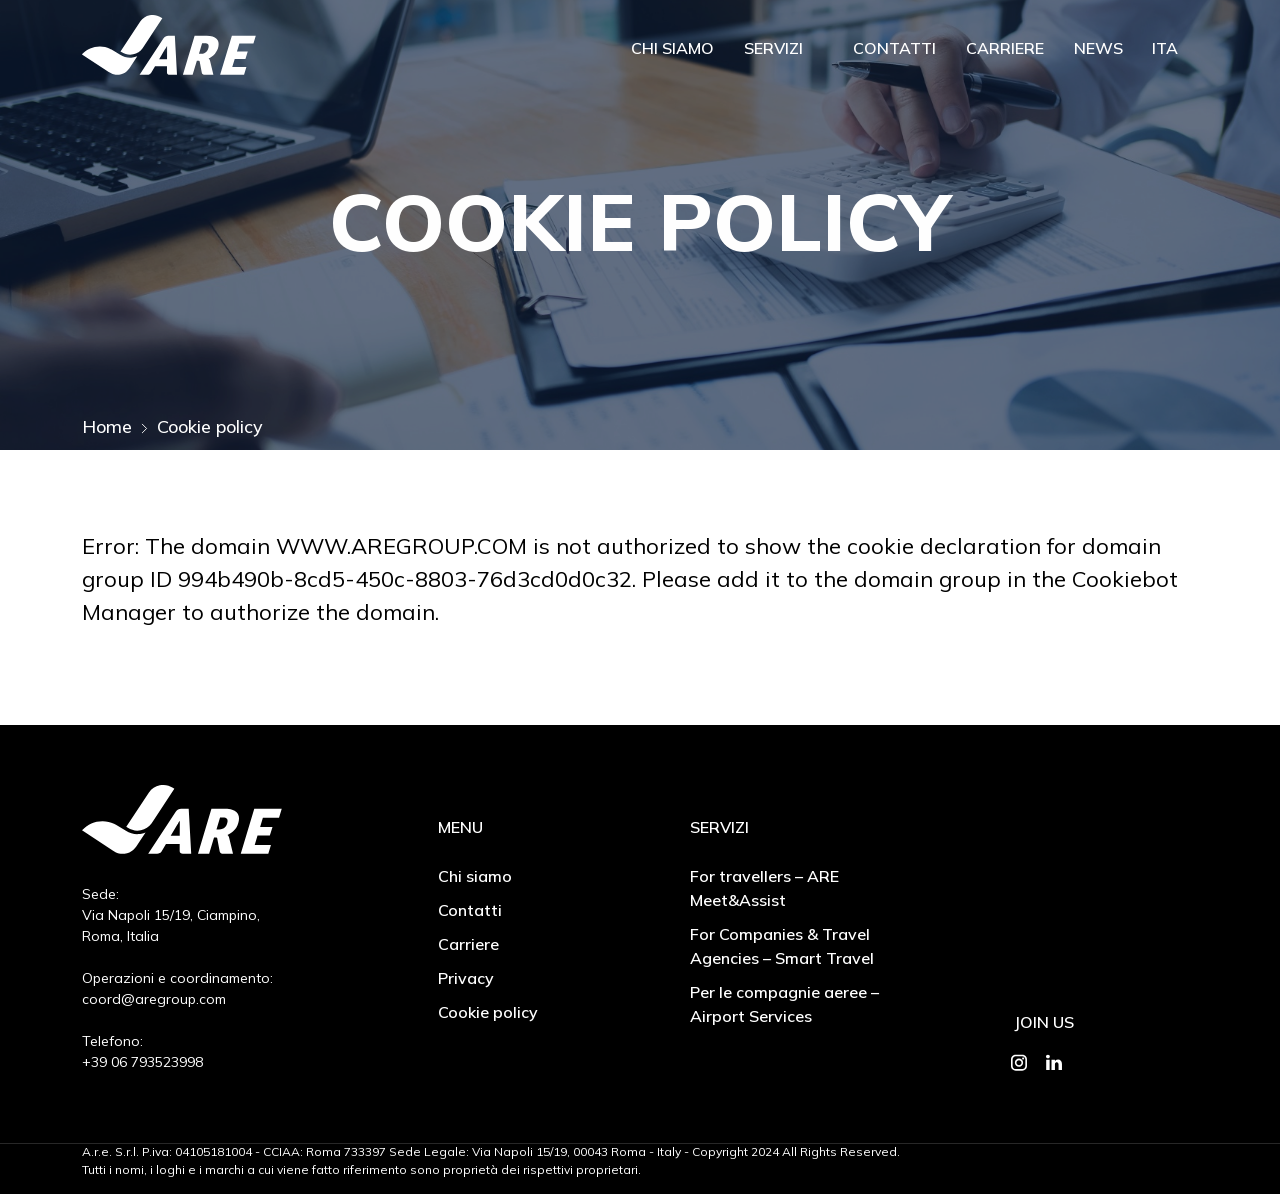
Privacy (466, 978)
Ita (1165, 48)
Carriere (1005, 48)
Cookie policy (488, 1012)
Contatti (894, 48)
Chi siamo (672, 48)
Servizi (773, 48)
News (1098, 48)
